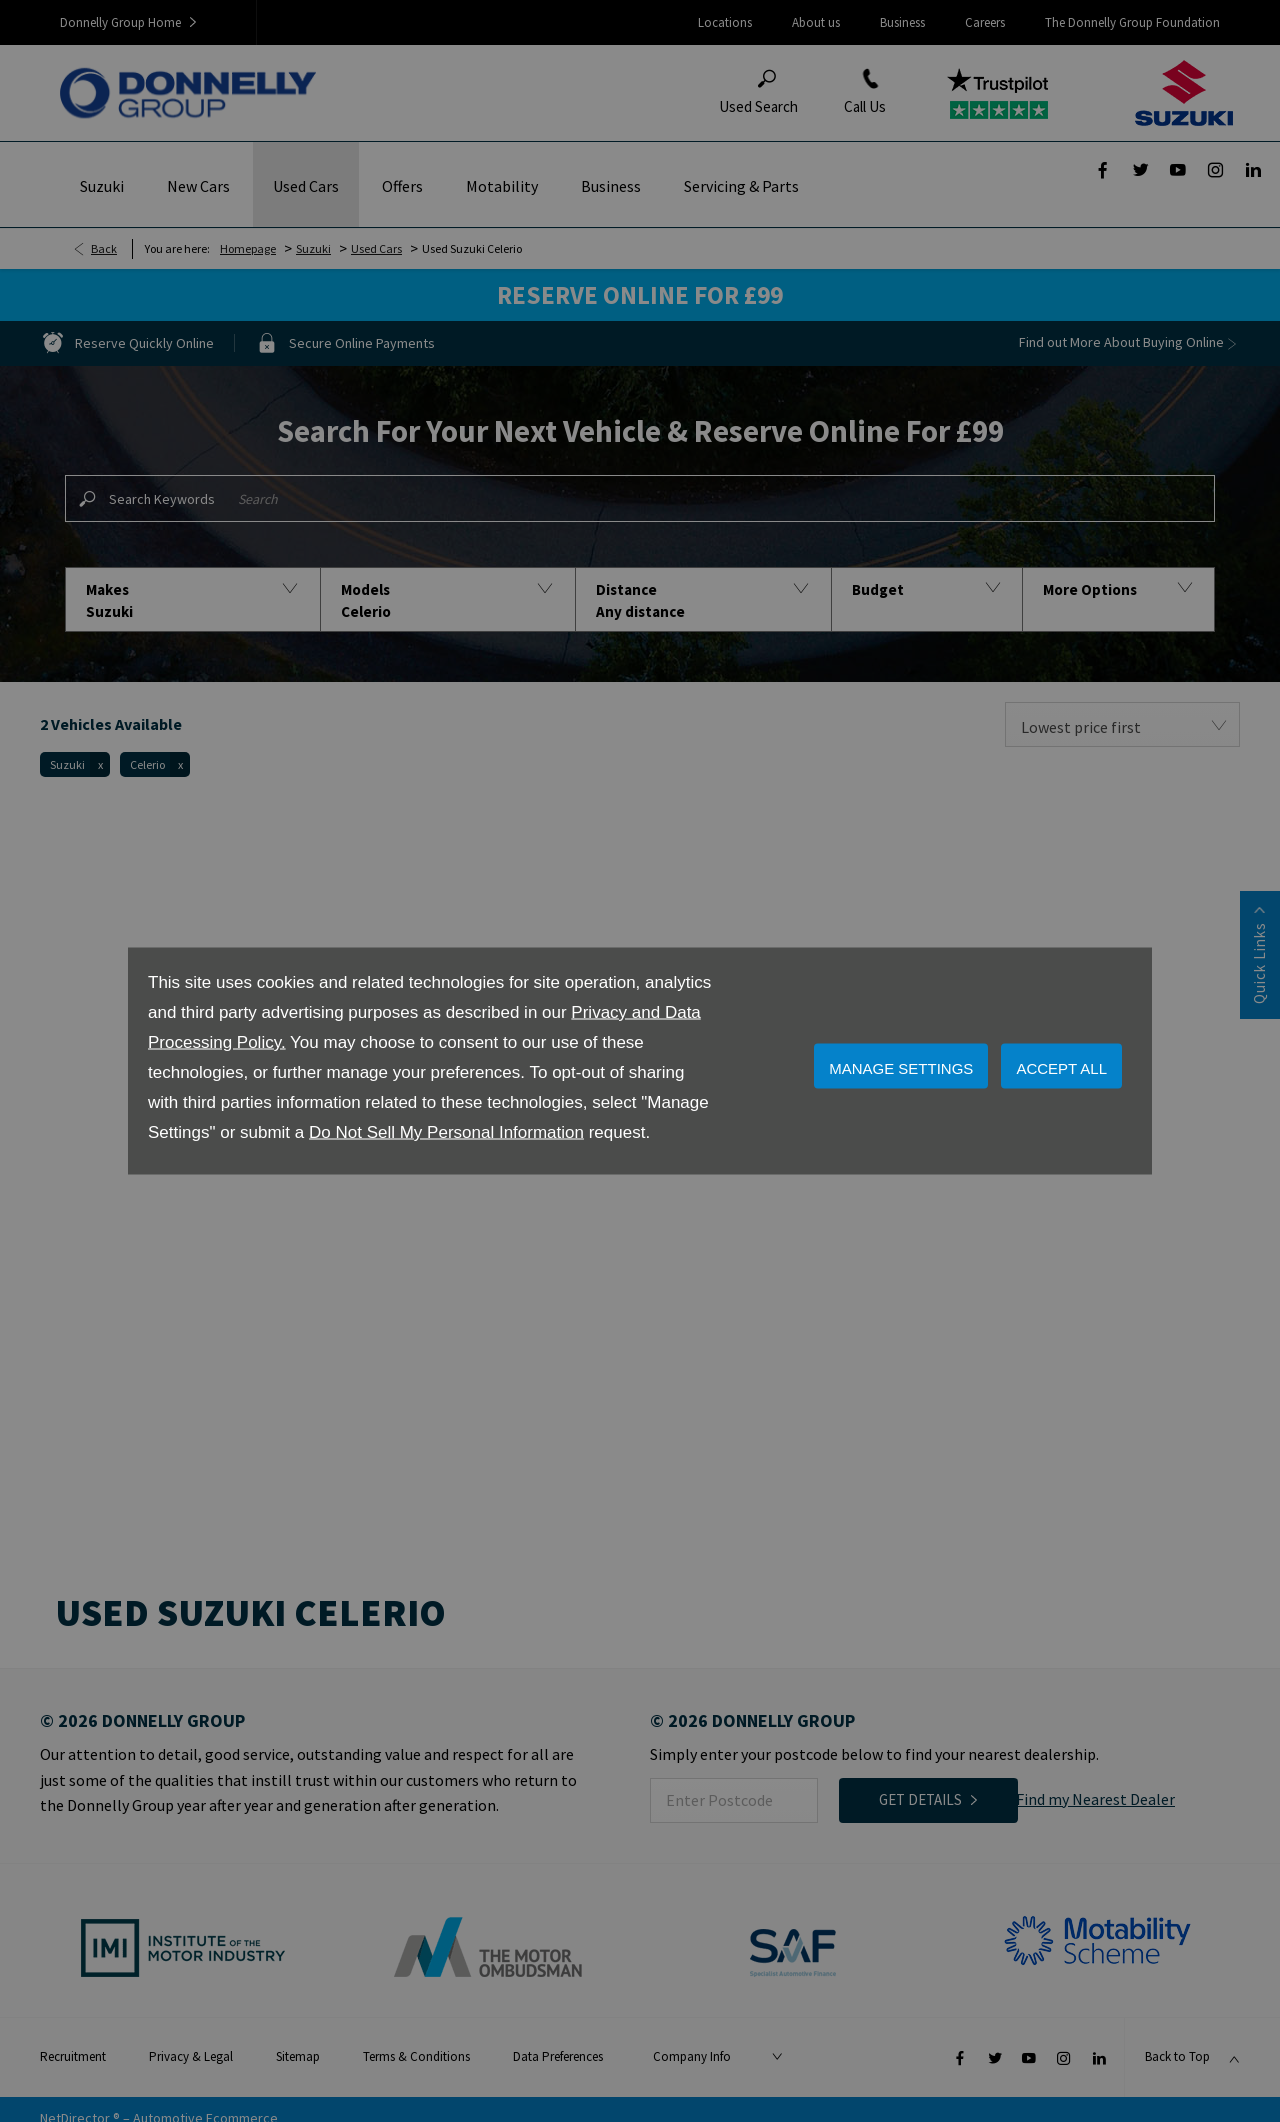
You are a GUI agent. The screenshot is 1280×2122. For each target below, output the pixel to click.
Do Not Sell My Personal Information (446, 1132)
